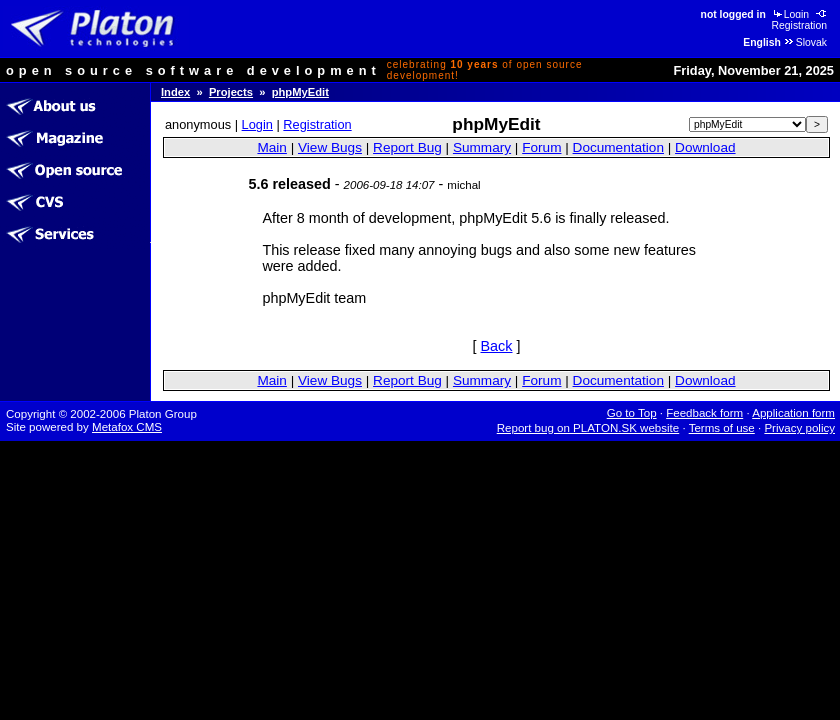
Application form (793, 413)
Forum (541, 147)
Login (790, 14)
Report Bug (407, 147)
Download (705, 147)
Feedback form (704, 413)
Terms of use (722, 428)
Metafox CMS (127, 427)
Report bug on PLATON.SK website (588, 428)
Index (175, 92)
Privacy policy (799, 428)
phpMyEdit (300, 92)
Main (271, 147)
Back (497, 346)
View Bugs (330, 147)
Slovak (805, 42)
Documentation (618, 147)
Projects (231, 92)
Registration (800, 20)
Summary (482, 147)
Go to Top (632, 413)
